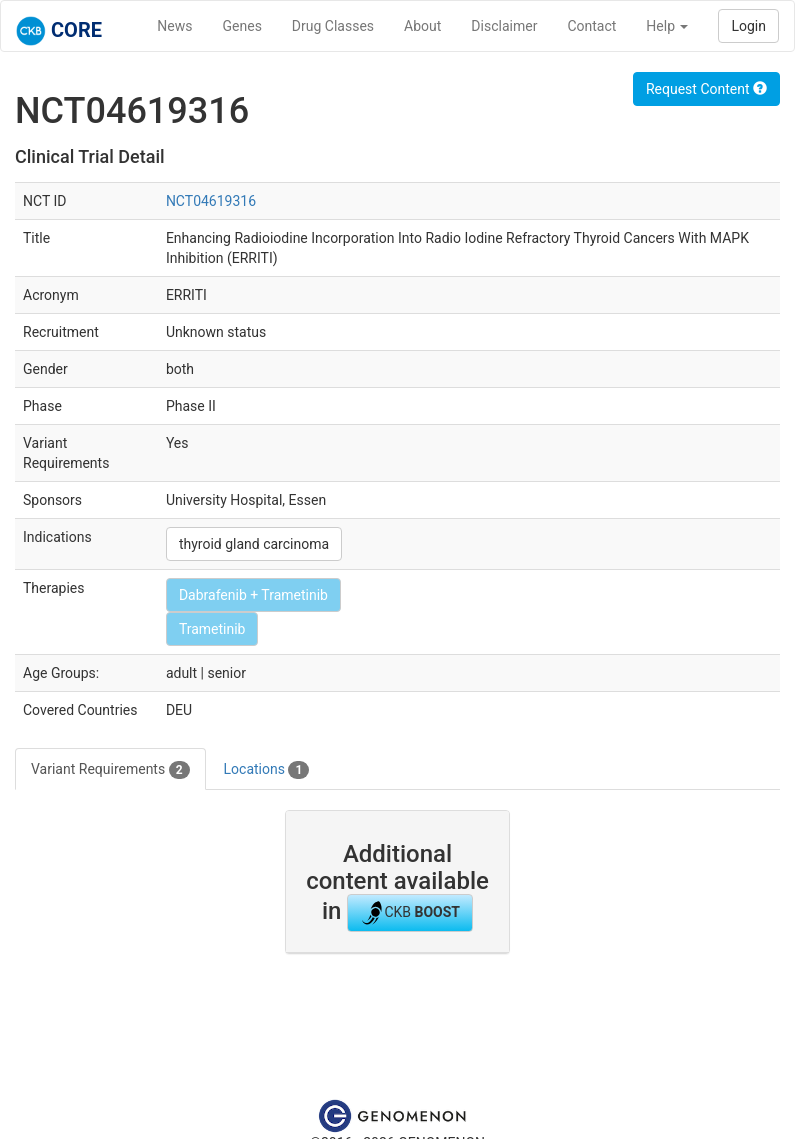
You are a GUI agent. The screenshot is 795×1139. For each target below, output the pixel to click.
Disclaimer (504, 26)
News (174, 26)
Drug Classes (333, 26)
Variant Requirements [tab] (110, 770)
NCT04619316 (211, 201)
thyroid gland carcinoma (254, 544)
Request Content (706, 89)
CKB (410, 913)
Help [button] (667, 26)
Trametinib (212, 629)
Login (748, 26)
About (422, 26)
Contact (591, 26)
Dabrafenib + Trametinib (253, 595)
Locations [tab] (267, 770)
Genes (242, 26)
